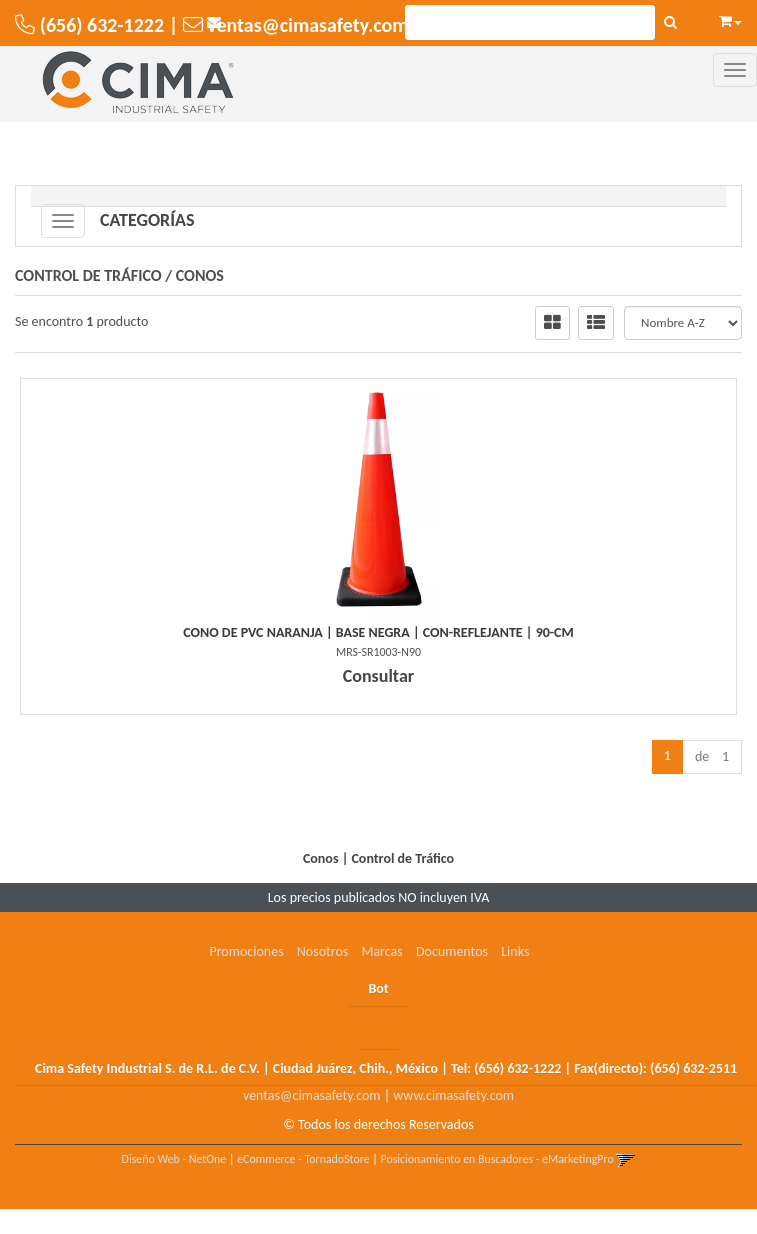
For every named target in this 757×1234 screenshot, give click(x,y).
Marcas (381, 951)
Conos (200, 275)
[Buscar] (670, 23)
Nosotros (322, 951)
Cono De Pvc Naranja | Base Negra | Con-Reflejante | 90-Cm (378, 632)
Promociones (246, 951)
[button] (730, 18)
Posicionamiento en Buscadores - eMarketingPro (497, 1159)
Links (515, 951)
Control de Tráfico (88, 275)
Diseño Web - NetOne (174, 1159)
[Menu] (735, 70)
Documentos (452, 951)
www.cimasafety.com (453, 1095)
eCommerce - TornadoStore (303, 1159)
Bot (378, 988)
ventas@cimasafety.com (312, 1095)
